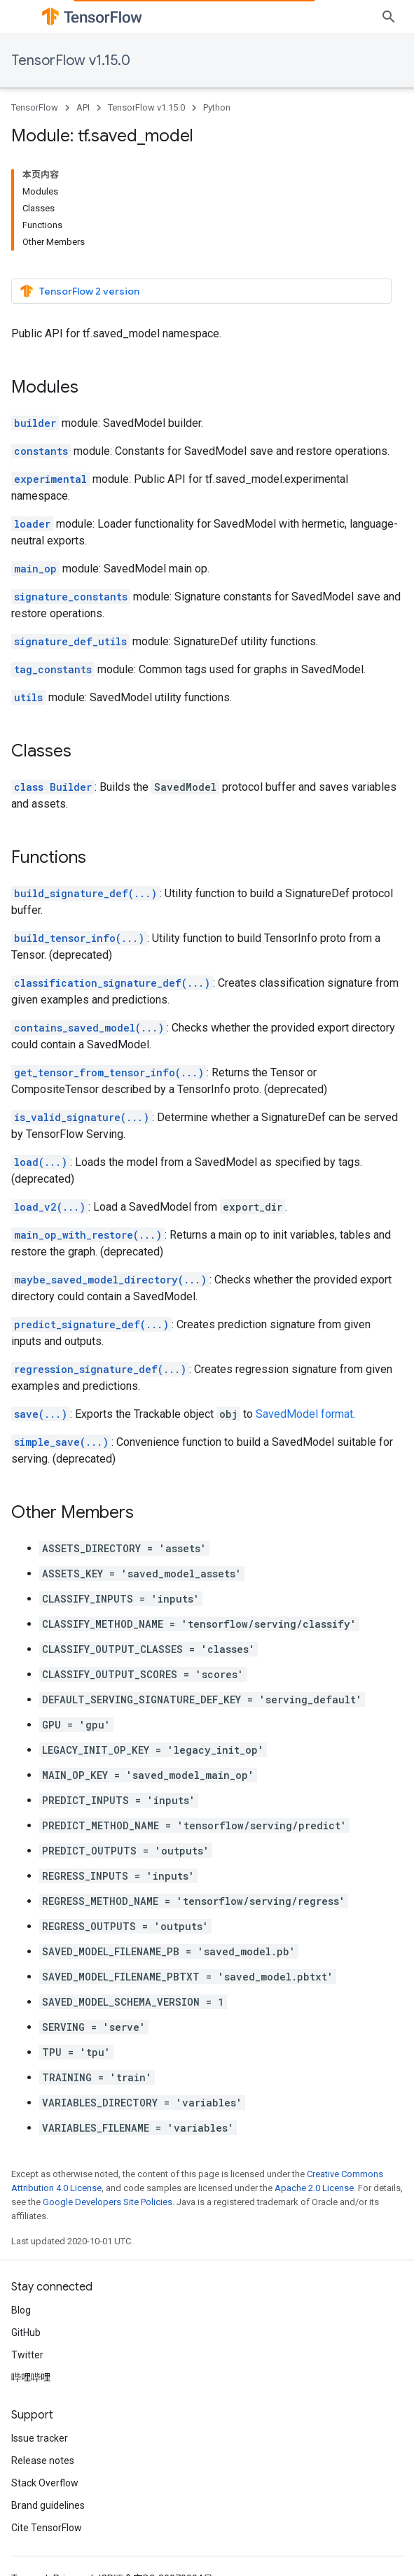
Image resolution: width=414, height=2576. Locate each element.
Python (216, 107)
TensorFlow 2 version (79, 291)
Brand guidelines (48, 2505)
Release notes (42, 2460)
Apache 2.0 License (314, 2188)
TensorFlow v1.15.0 (70, 60)
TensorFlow (34, 107)
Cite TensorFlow (46, 2527)
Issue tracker (39, 2438)
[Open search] (388, 16)
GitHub (26, 2332)
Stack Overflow (44, 2483)
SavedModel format (304, 1414)
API (83, 107)
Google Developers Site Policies (107, 2202)
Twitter (27, 2354)
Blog (21, 2310)
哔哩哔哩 (30, 2377)
